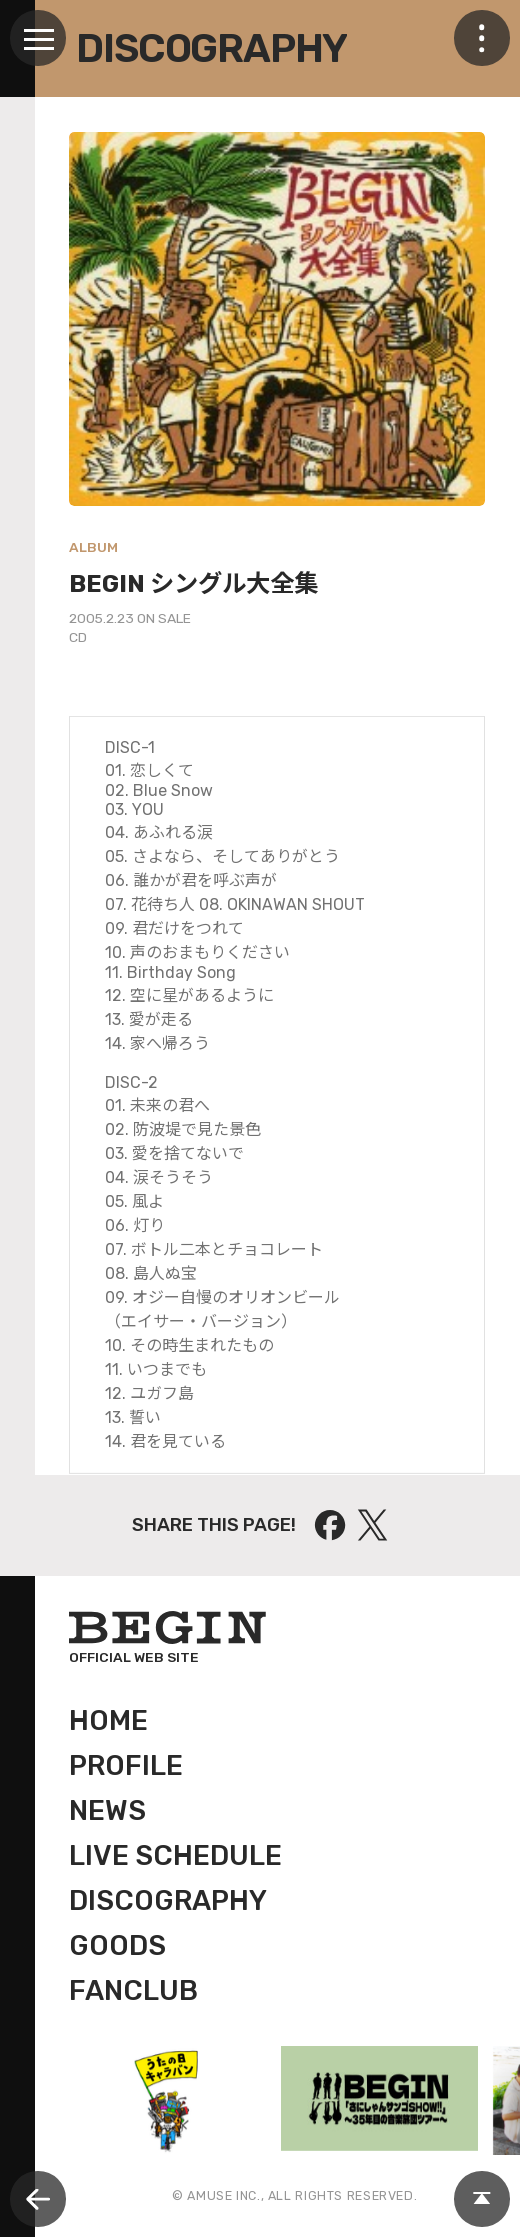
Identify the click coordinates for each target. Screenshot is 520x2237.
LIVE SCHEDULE (175, 1856)
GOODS (117, 1946)
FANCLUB (133, 1991)
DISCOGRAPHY (168, 1901)
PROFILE (126, 1766)
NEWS (107, 1811)
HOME (108, 1721)
